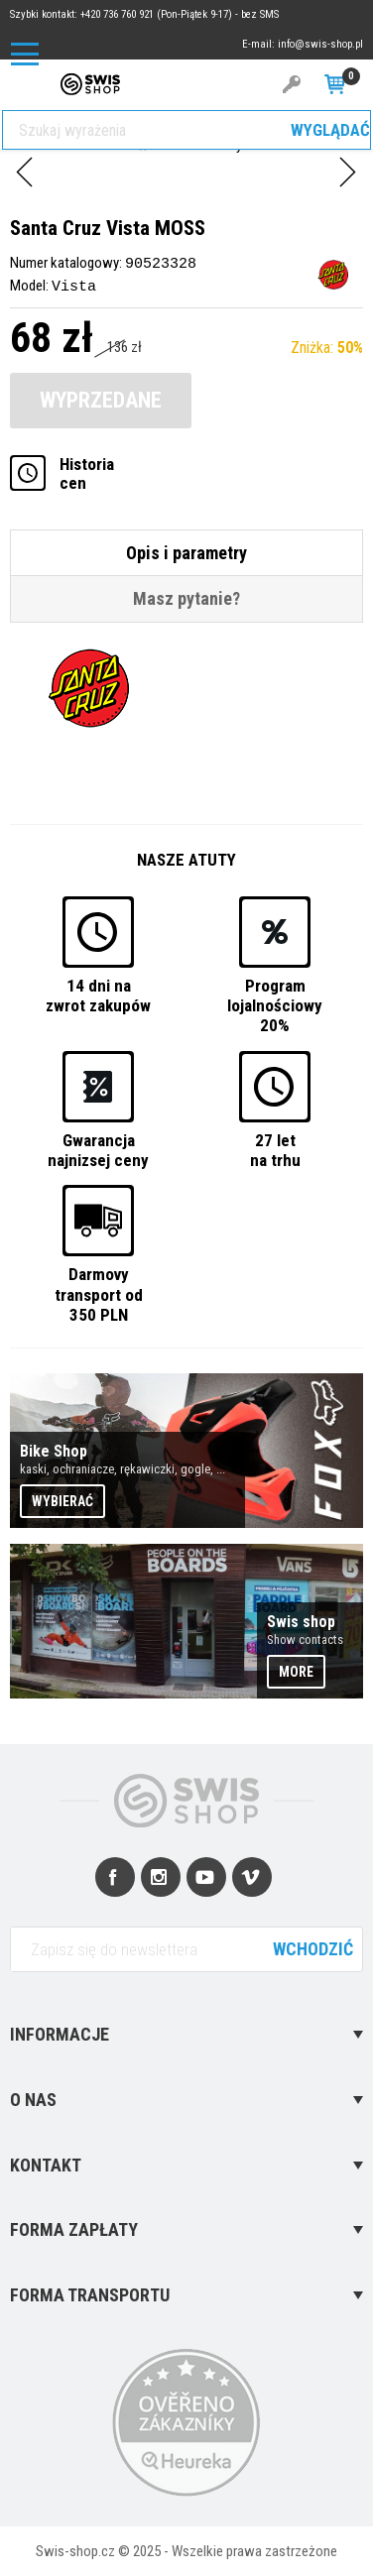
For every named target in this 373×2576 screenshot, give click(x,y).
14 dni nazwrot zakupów (98, 993)
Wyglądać (330, 130)
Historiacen (87, 473)
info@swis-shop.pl (320, 44)
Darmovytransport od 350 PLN (99, 1293)
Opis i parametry (186, 551)
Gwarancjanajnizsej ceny (98, 1149)
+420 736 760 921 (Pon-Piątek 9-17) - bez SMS (179, 14)
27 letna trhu (275, 1149)
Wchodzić (313, 1947)
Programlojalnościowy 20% (274, 1004)
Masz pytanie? (186, 597)
